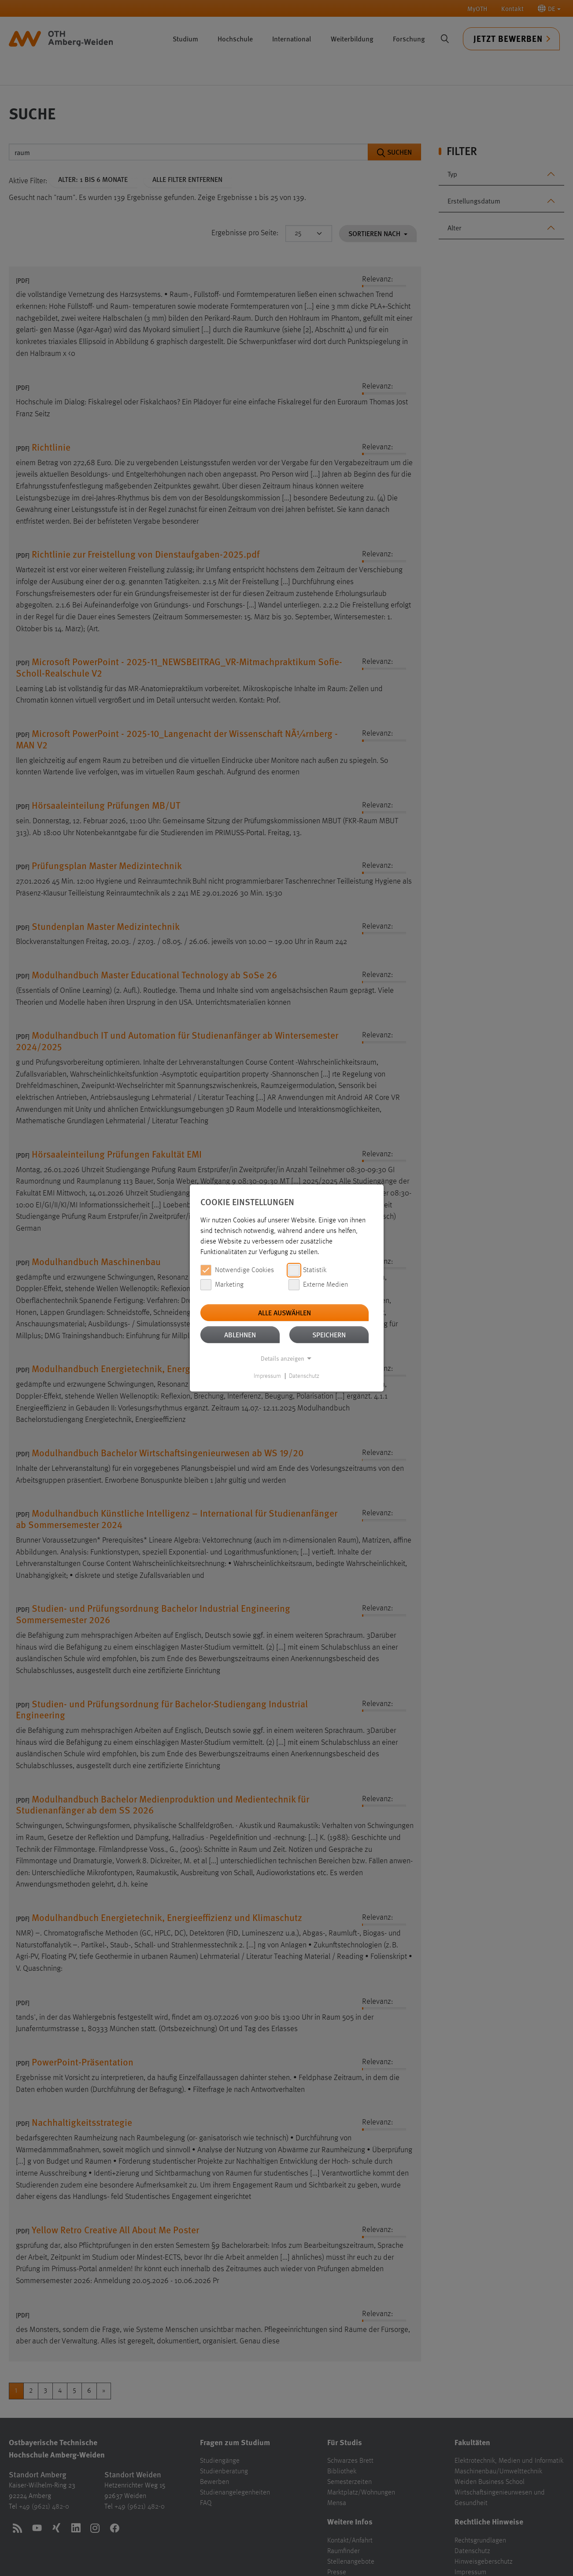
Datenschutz (304, 1376)
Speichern (329, 1334)
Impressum (267, 1376)
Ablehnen (240, 1334)
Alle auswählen (284, 1312)
